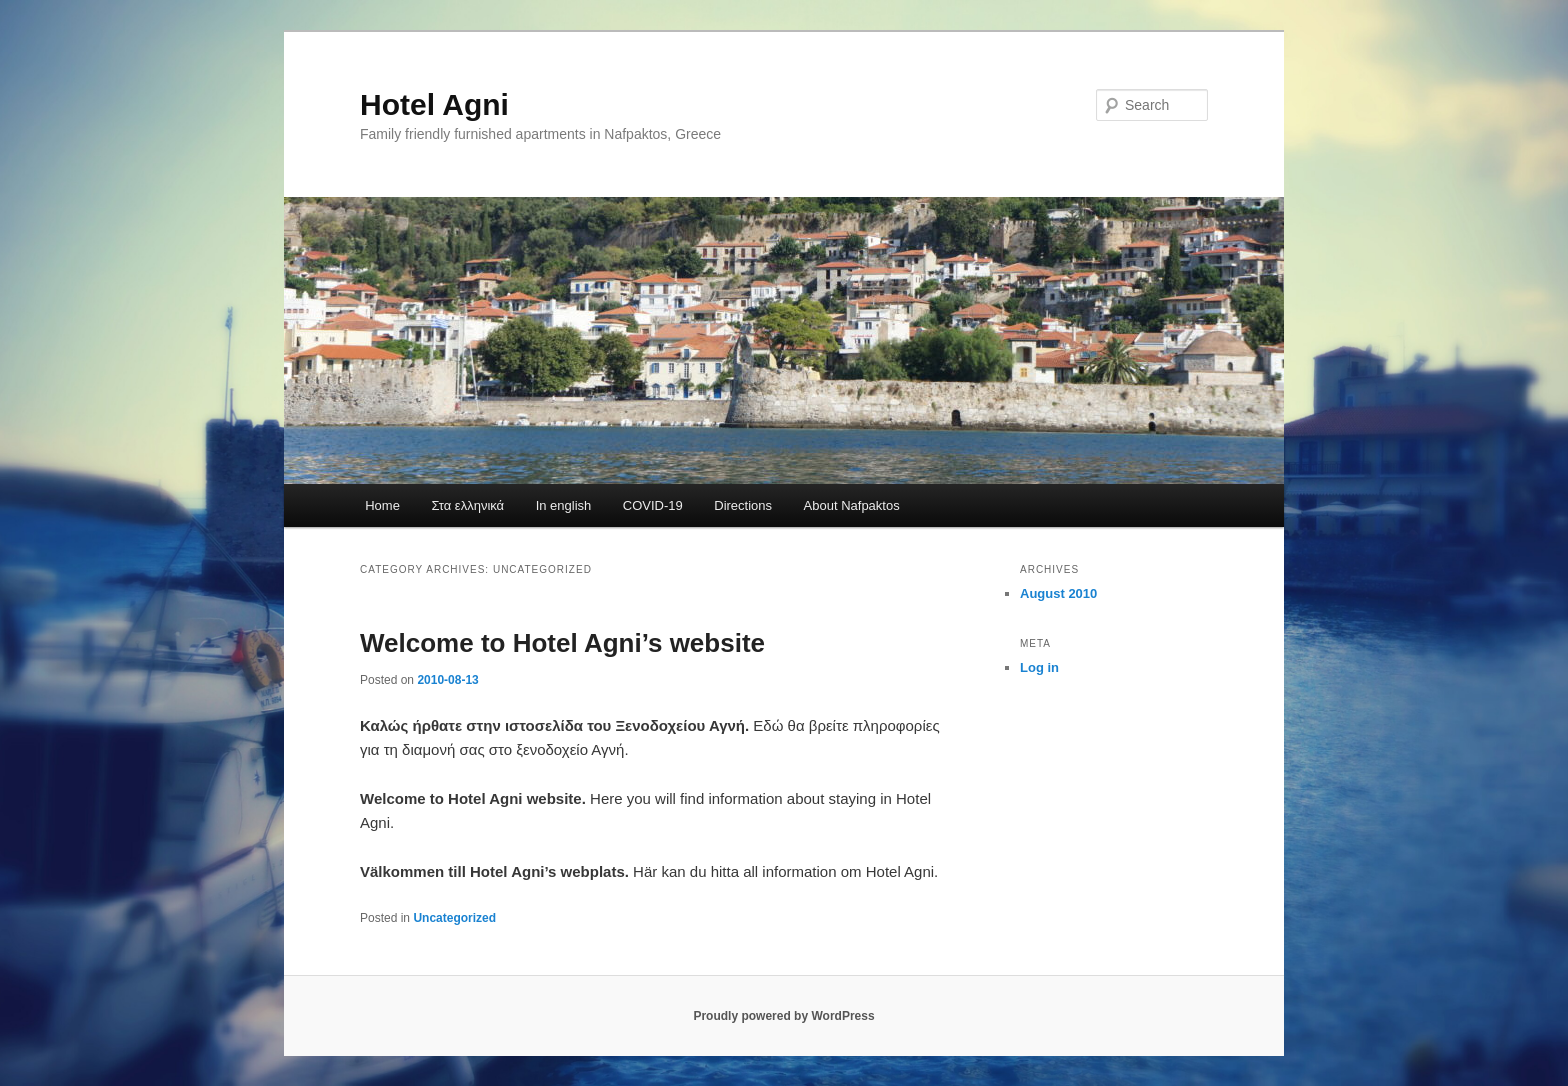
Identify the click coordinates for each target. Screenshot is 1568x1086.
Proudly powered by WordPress (783, 1016)
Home (382, 505)
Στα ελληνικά (467, 505)
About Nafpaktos (852, 505)
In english (564, 505)
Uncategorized (454, 918)
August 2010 (1058, 593)
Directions (743, 505)
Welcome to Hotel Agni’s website (562, 643)
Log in (1039, 667)
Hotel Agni (434, 104)
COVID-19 (653, 505)
